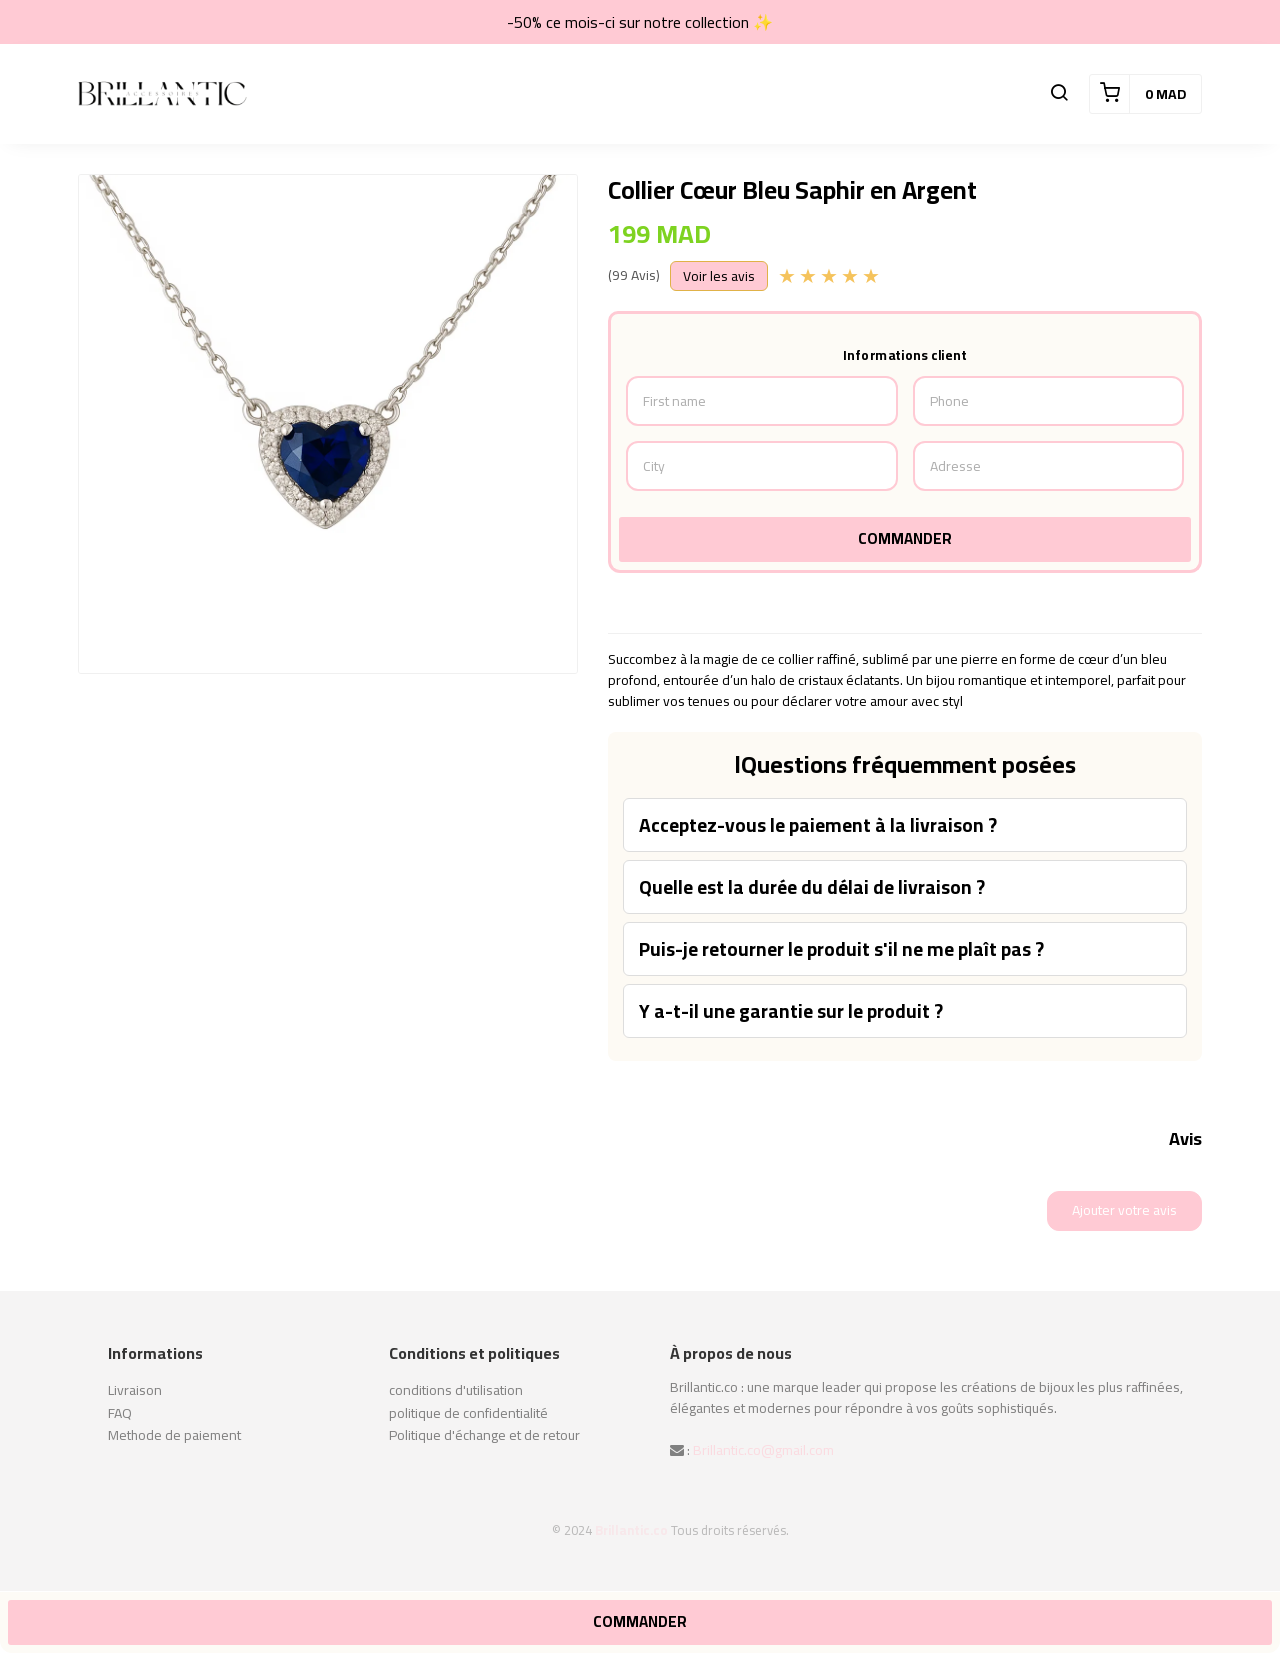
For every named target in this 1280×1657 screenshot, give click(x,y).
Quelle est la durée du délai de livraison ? (812, 887)
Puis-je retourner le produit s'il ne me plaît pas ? (841, 949)
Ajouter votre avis (1124, 1210)
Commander (905, 538)
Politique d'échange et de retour (484, 1435)
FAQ (120, 1413)
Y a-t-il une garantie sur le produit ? (791, 1011)
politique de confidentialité (468, 1413)
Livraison (135, 1390)
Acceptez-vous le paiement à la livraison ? (818, 825)
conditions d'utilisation (456, 1390)
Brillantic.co (631, 1530)
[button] (1059, 94)
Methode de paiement (174, 1435)
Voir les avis (719, 276)
